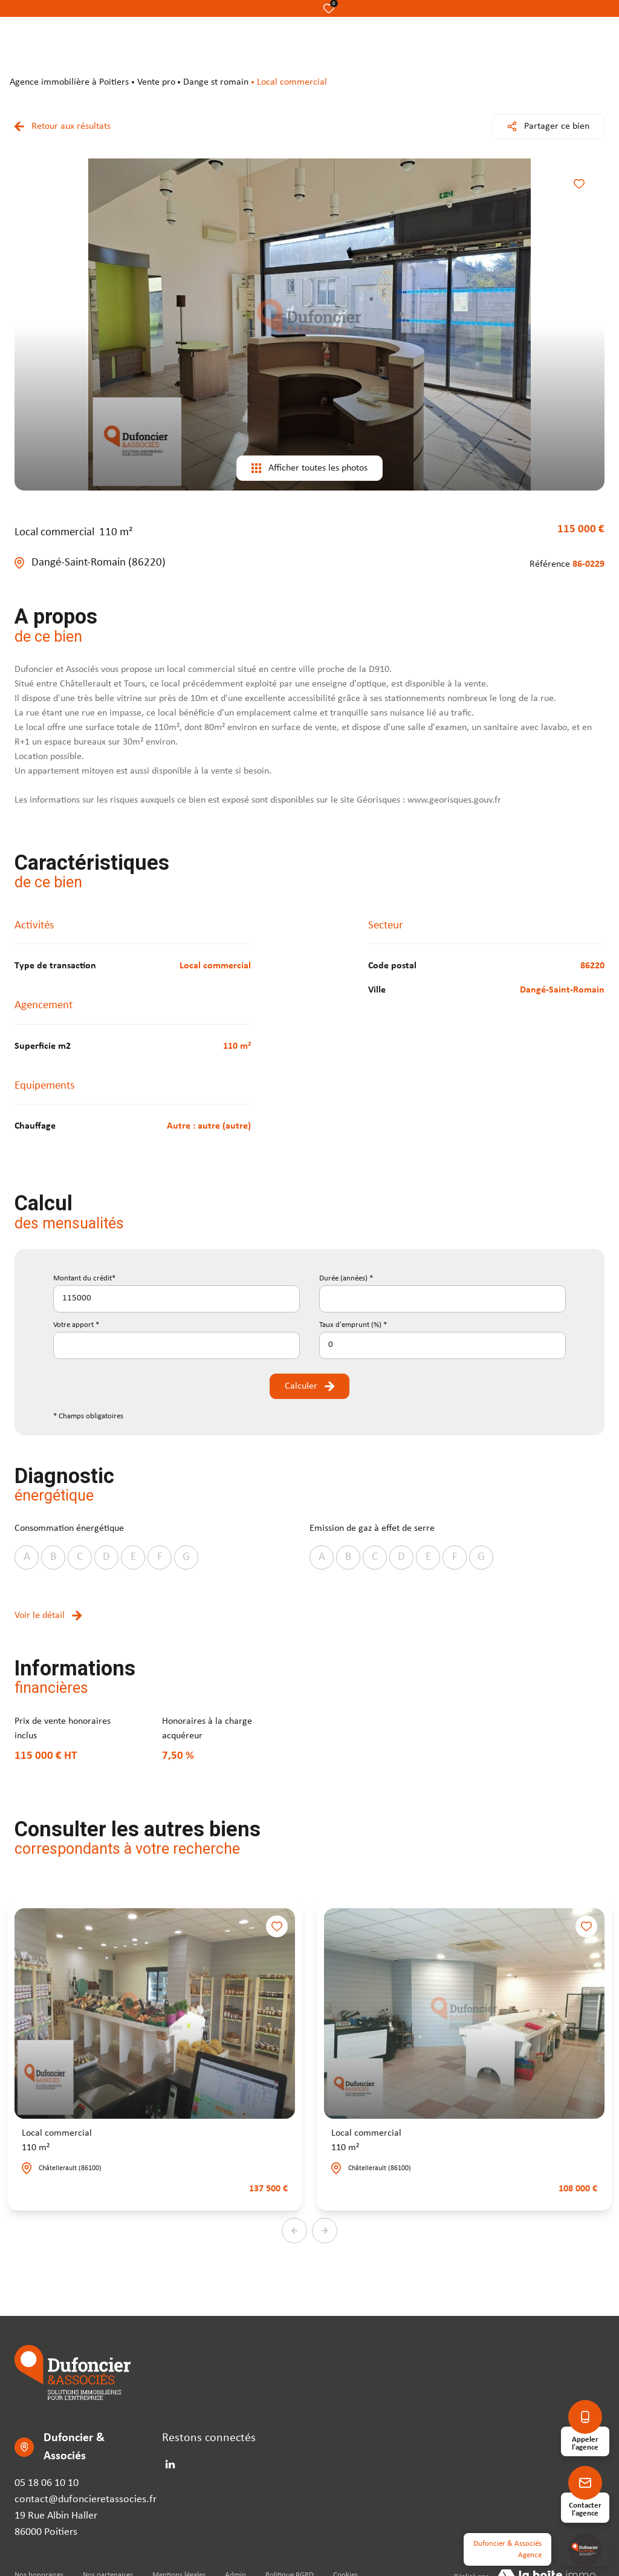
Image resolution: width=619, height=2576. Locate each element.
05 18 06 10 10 (47, 2483)
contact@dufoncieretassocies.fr (86, 2499)
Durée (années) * (346, 1278)
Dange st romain (215, 82)
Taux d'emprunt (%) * (353, 1325)
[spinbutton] (442, 1345)
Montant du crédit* (84, 1278)
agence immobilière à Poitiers (69, 82)
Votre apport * (76, 1325)
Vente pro (156, 82)
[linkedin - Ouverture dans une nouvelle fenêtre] (170, 2464)
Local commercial (57, 2141)
